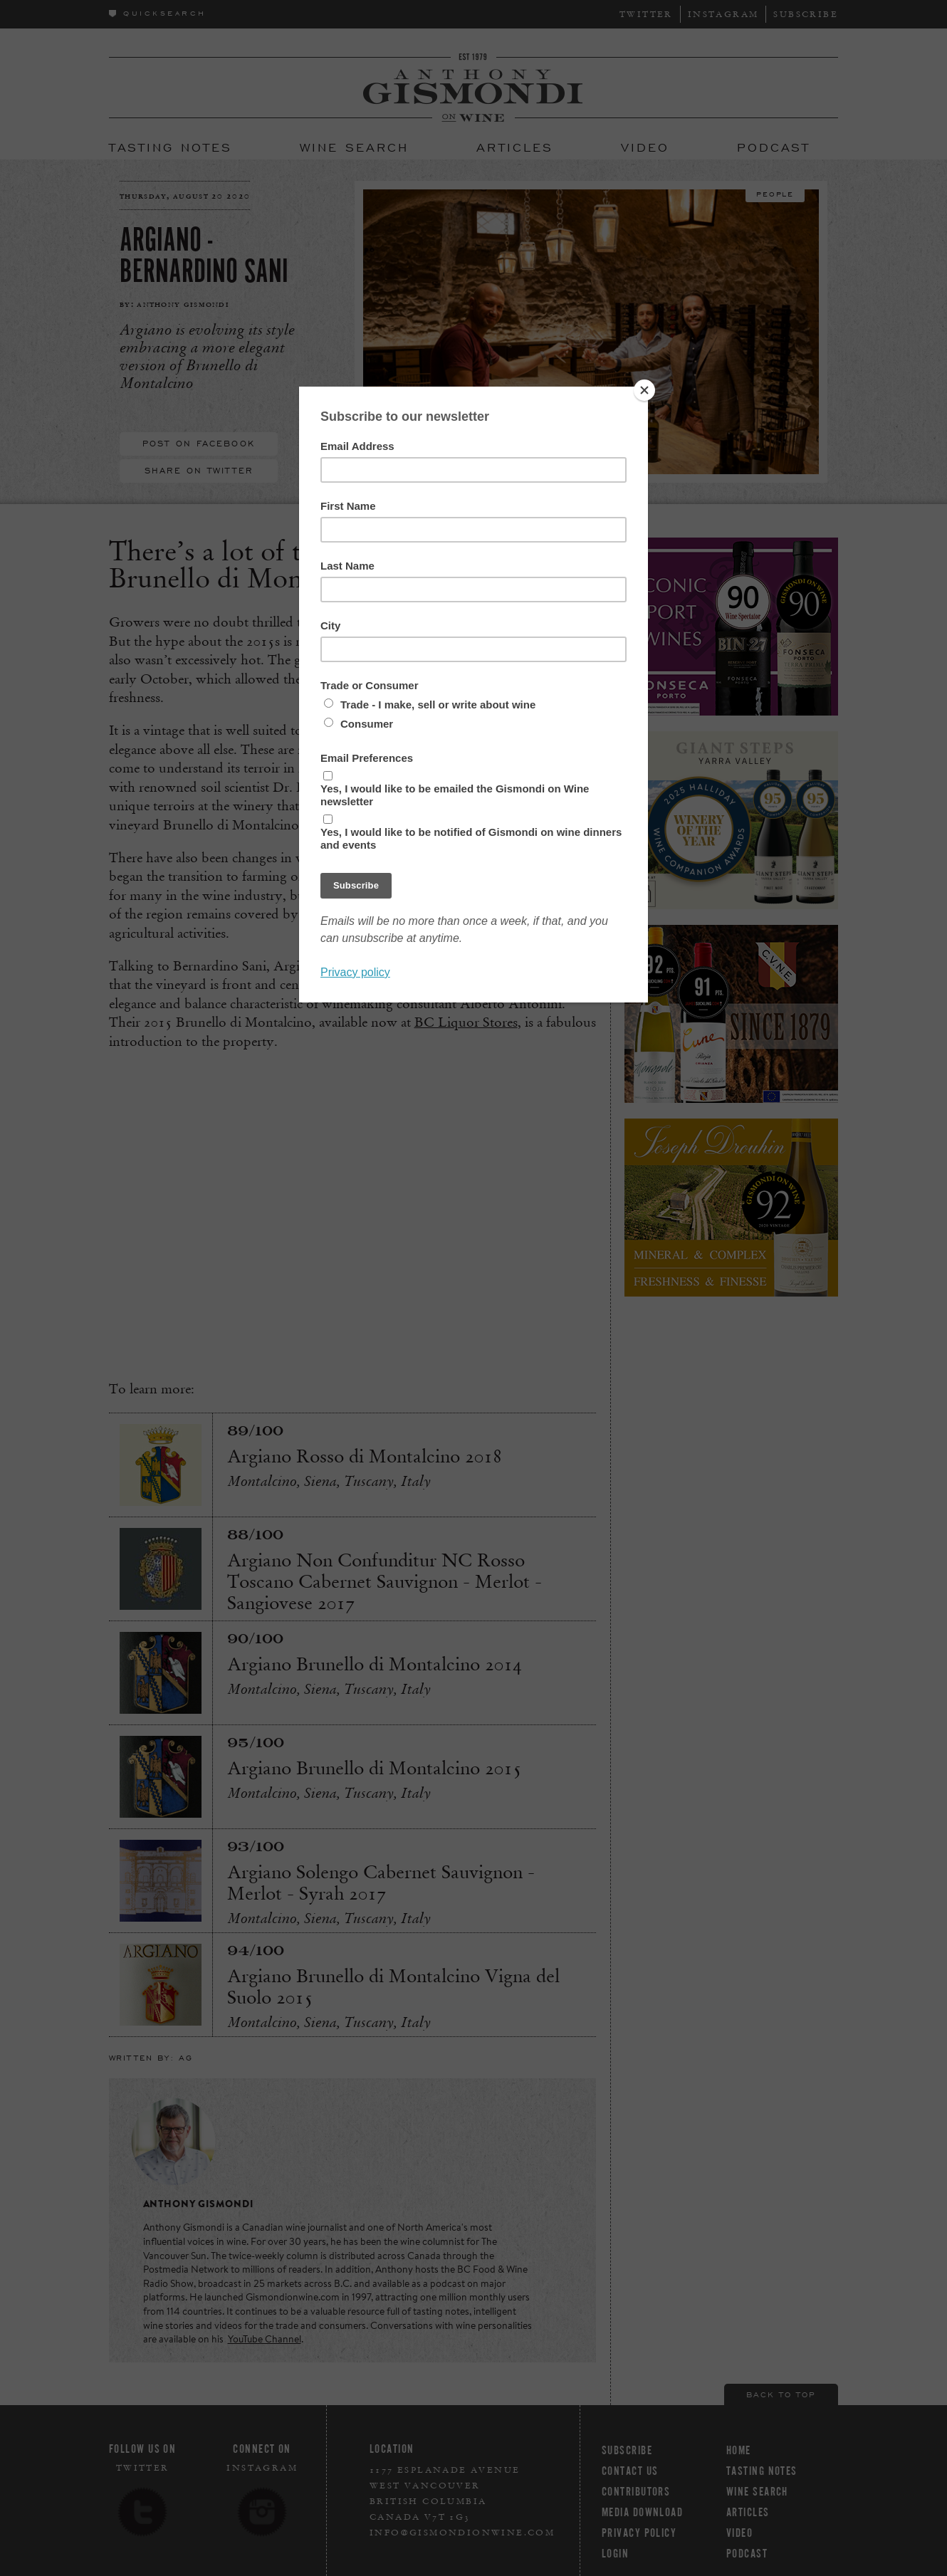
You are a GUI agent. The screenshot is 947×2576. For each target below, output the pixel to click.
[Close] (644, 390)
